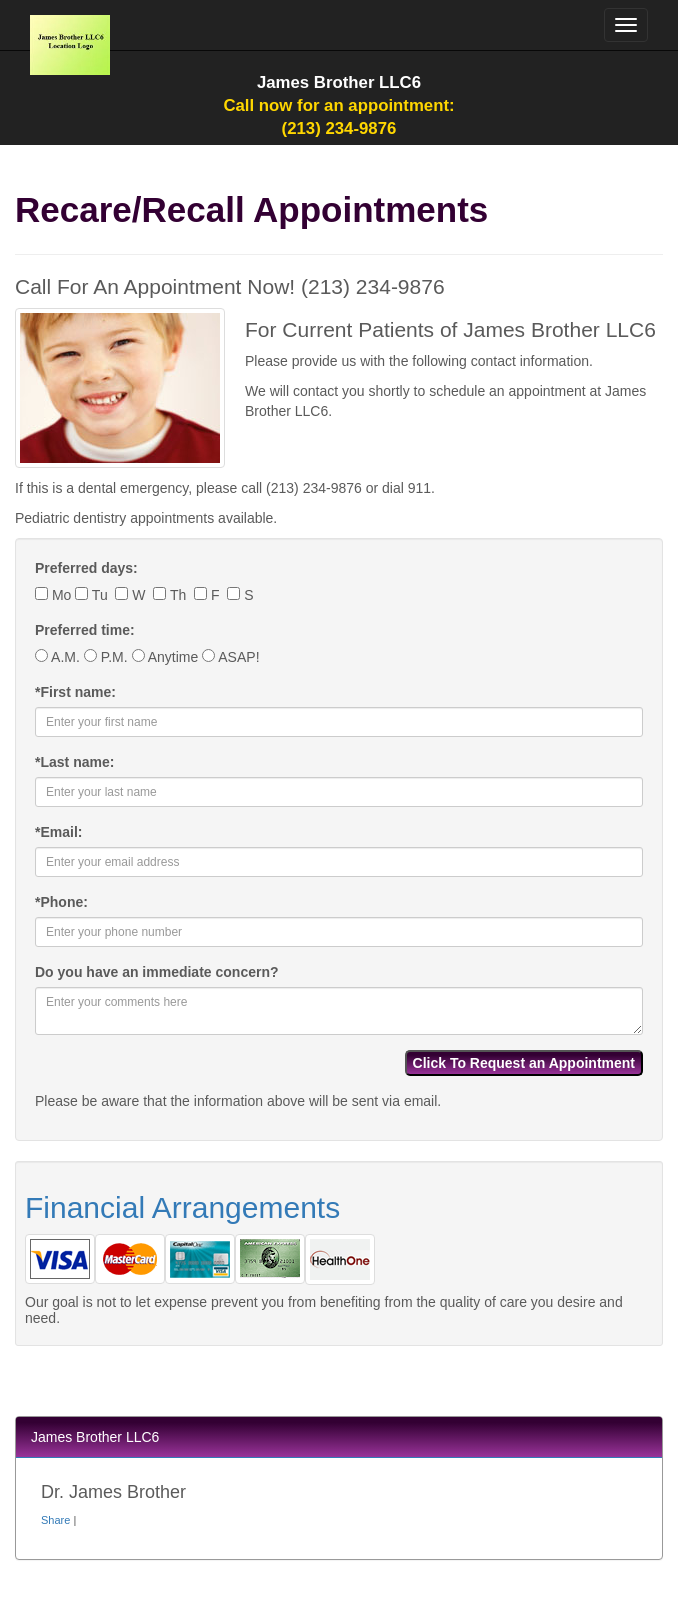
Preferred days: (86, 568)
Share (55, 1520)
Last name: (74, 762)
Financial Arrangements (182, 1207)
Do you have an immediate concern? (157, 972)
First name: (75, 692)
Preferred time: (85, 630)
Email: (58, 832)
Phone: (61, 902)
